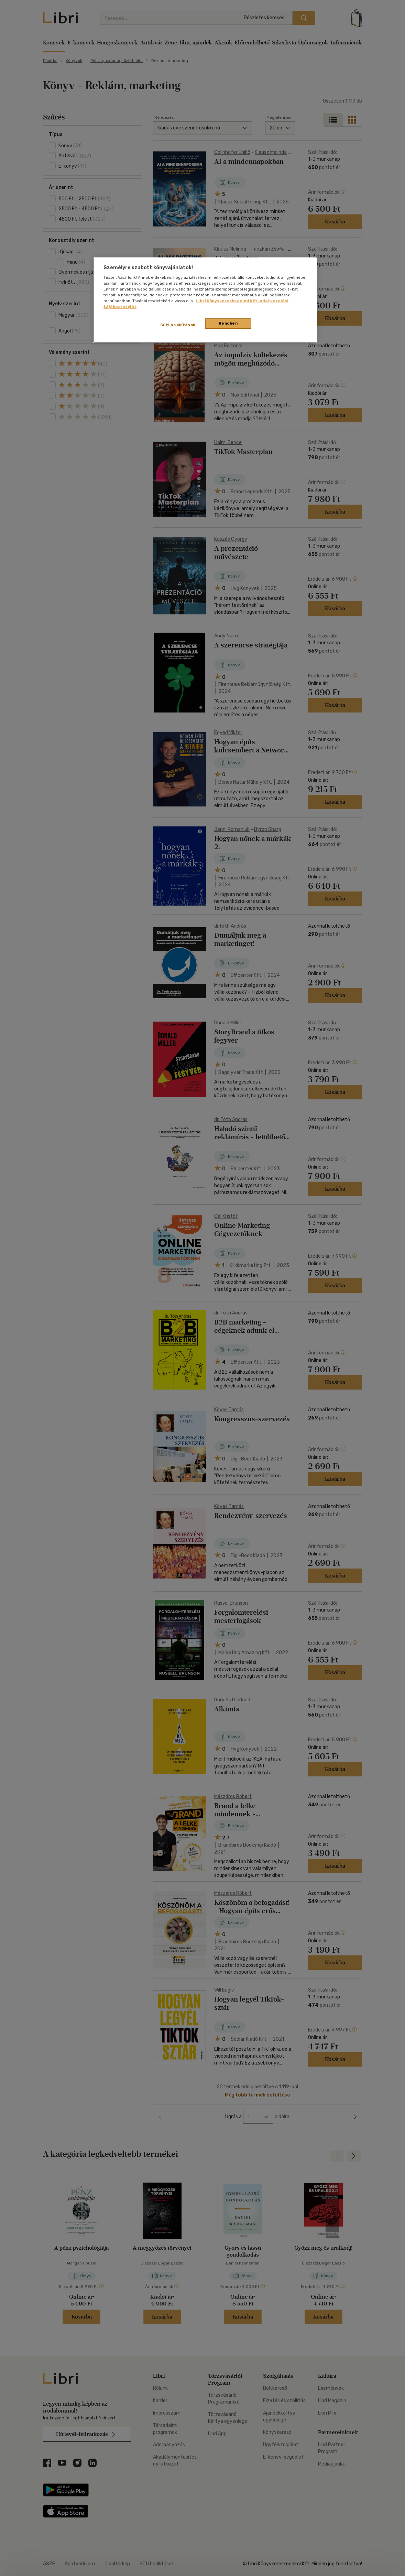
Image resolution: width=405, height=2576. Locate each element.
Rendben (228, 323)
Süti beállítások (178, 325)
